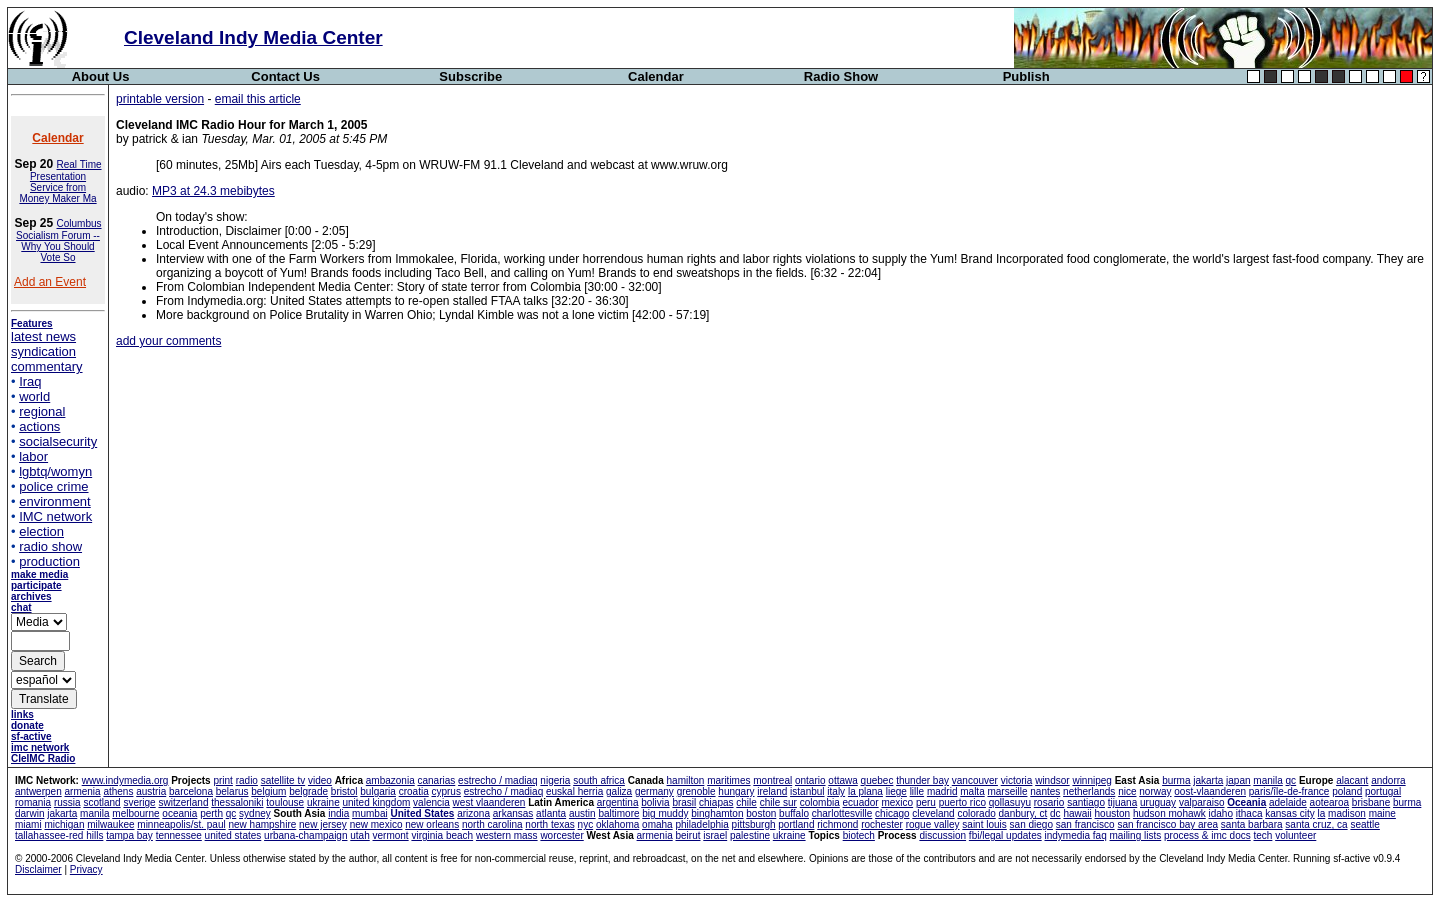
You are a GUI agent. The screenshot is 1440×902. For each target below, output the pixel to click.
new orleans (432, 824)
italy (836, 791)
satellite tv (283, 780)
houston (1113, 813)
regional (42, 411)
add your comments (168, 341)
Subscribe (470, 76)
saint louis (984, 824)
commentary (47, 366)
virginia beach (442, 835)
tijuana (1122, 802)
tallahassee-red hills (59, 835)
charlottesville (842, 813)
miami (28, 824)
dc (1055, 813)
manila (1267, 780)
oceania (179, 813)
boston (761, 813)
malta (972, 791)
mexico (897, 802)
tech (1262, 835)
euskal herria (574, 791)
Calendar (656, 76)
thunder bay (922, 780)
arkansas (513, 813)
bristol (344, 791)
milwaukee (110, 824)
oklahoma (617, 824)
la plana (865, 791)
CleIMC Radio (43, 758)
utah (359, 835)
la (1321, 813)
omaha (657, 824)
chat (21, 607)
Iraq (30, 381)
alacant (1352, 780)
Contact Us (285, 76)
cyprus (445, 791)
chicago (892, 813)
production (49, 561)
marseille (1007, 791)
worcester (561, 835)
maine (1382, 813)
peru (926, 802)
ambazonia (390, 780)
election (41, 531)
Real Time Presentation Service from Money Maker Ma (60, 181)
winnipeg (1091, 780)
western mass (507, 835)
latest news (43, 336)
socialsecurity (58, 441)
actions (39, 426)
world (34, 396)
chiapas (716, 802)
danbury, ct (1023, 813)
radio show (50, 546)
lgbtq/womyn (55, 471)
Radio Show (841, 76)
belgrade (308, 791)
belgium (268, 791)
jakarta (1208, 780)
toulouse (285, 802)
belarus (232, 791)
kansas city (1289, 813)
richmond (837, 824)
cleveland (933, 813)
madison (1347, 813)
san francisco (1085, 824)
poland (1347, 791)
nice (1127, 791)
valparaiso (1202, 802)
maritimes (728, 780)
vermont (391, 835)
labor (33, 456)
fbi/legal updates (1005, 835)
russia (67, 802)
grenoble (696, 791)
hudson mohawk (1169, 813)
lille (917, 791)
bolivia (655, 802)
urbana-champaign (305, 835)
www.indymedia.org (125, 780)
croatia (414, 791)
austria (151, 791)
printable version (160, 99)
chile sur (778, 802)
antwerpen (38, 791)
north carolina (492, 824)
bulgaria (378, 791)
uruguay (1158, 802)
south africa (599, 780)
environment (55, 501)
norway (1155, 791)
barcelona (191, 791)
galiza (619, 791)
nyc (586, 824)
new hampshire (262, 824)
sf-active (31, 736)
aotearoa (1329, 802)
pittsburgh (754, 824)
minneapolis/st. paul (181, 824)
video (320, 780)
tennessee (179, 835)
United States (422, 813)
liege (896, 791)
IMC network (55, 516)
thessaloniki (237, 802)
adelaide (1288, 802)
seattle (1364, 824)
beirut (687, 835)
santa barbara (1252, 824)
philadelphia (701, 824)
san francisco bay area (1167, 824)
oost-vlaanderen (1210, 791)
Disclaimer (38, 869)
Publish (1026, 76)
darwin (29, 813)
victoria (1017, 780)
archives (31, 596)
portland (796, 824)
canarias (436, 780)
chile (746, 802)
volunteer (1295, 835)
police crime (53, 486)
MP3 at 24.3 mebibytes (213, 191)
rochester (882, 824)
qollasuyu (1010, 802)
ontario (810, 780)
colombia (820, 802)
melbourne (135, 813)
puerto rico (962, 802)
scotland (101, 802)
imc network (40, 747)
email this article (258, 99)
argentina (618, 802)
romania (33, 802)
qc (1291, 780)
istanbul (807, 791)
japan (1238, 780)
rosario (1049, 802)
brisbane (1371, 802)
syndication (43, 351)
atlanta (551, 813)
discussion (942, 835)
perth (211, 813)
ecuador (861, 802)
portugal (1383, 791)
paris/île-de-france (1289, 791)
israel (715, 835)
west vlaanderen (489, 802)
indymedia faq (1075, 835)
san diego (1031, 824)
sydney (255, 813)
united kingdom (377, 802)
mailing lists (1136, 835)
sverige (139, 802)
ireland (772, 791)
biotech (859, 835)
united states (233, 835)
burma (1176, 780)
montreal (772, 780)
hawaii (1077, 813)
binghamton (717, 813)
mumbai (370, 813)
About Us (101, 76)
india (338, 813)
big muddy (665, 813)
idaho (1221, 813)
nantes (1045, 791)
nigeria (555, 780)
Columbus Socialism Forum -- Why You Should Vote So (58, 240)
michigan (64, 824)
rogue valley (933, 824)
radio (247, 780)
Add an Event (50, 282)
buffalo (794, 813)
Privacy (86, 869)
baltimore (618, 813)
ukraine (323, 802)
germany (654, 791)
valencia (431, 802)
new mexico (376, 824)
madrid (942, 791)
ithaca (1249, 813)
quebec (877, 780)
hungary (736, 791)
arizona (473, 813)
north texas (549, 824)
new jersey (323, 824)
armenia (82, 791)
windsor (1052, 780)
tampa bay (129, 835)
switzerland (183, 802)
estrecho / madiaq (498, 780)
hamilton (686, 780)
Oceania (1246, 802)
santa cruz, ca (1316, 824)
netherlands (1089, 791)
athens (118, 791)
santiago (1086, 802)
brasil (684, 802)
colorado (976, 813)
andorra (1388, 780)
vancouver (975, 780)
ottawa (842, 780)
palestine (750, 835)
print (222, 780)
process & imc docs (1207, 835)
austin (582, 813)
